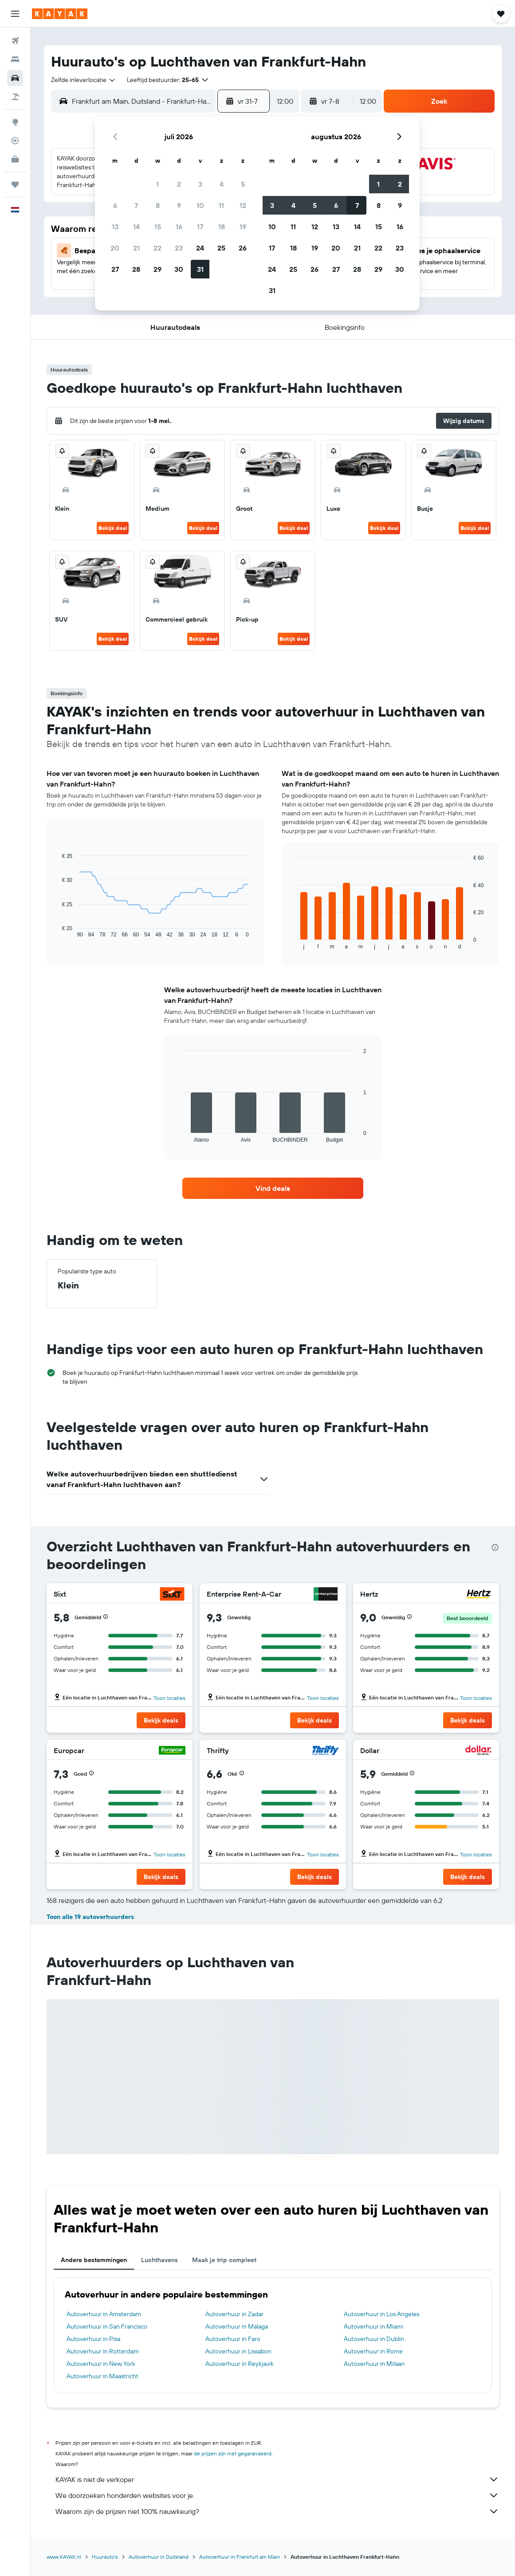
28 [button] (136, 269)
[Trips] (15, 184)
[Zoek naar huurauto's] (15, 78)
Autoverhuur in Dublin (374, 2339)
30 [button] (178, 269)
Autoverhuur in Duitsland (159, 2556)
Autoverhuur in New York (101, 2364)
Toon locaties (169, 1698)
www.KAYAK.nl (64, 2556)
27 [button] (115, 269)
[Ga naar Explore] (15, 122)
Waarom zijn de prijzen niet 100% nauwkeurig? (277, 2511)
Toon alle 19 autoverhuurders (90, 1917)
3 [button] (200, 184)
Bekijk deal (112, 528)
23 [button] (179, 247)
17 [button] (200, 226)
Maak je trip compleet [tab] (224, 2260)
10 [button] (200, 205)
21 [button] (136, 247)
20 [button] (114, 247)
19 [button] (243, 226)
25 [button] (221, 247)
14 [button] (136, 226)
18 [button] (221, 226)
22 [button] (157, 247)
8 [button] (158, 205)
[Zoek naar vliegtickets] (15, 41)
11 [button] (221, 205)
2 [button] (179, 184)
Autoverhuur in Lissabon (238, 2351)
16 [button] (179, 226)
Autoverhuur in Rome (373, 2351)
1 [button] (157, 184)
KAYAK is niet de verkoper (277, 2479)
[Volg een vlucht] (15, 140)
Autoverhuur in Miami (373, 2326)
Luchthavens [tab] (159, 2260)
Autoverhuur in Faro (232, 2339)
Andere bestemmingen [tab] (94, 2260)
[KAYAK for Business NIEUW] (15, 159)
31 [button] (200, 269)
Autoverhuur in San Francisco (107, 2326)
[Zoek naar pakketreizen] (15, 97)
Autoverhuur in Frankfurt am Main (239, 2556)
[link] (272, 1188)
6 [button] (115, 205)
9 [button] (179, 205)
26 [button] (243, 247)
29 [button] (157, 269)
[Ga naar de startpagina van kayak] (59, 13)
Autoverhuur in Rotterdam (103, 2351)
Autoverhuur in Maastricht (102, 2376)
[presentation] (495, 1547)
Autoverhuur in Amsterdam (104, 2314)
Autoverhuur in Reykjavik (239, 2364)
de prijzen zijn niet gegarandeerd (232, 2453)
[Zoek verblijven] (15, 59)
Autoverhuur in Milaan (374, 2364)
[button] (15, 13)
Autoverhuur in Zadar (234, 2314)
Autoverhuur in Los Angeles (381, 2314)
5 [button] (243, 184)
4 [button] (222, 184)
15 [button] (157, 226)
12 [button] (243, 205)
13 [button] (115, 226)
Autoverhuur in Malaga (236, 2326)
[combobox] (83, 79)
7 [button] (136, 205)
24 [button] (200, 247)
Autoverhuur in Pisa (93, 2339)
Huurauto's (105, 2556)
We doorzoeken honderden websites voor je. (277, 2495)
